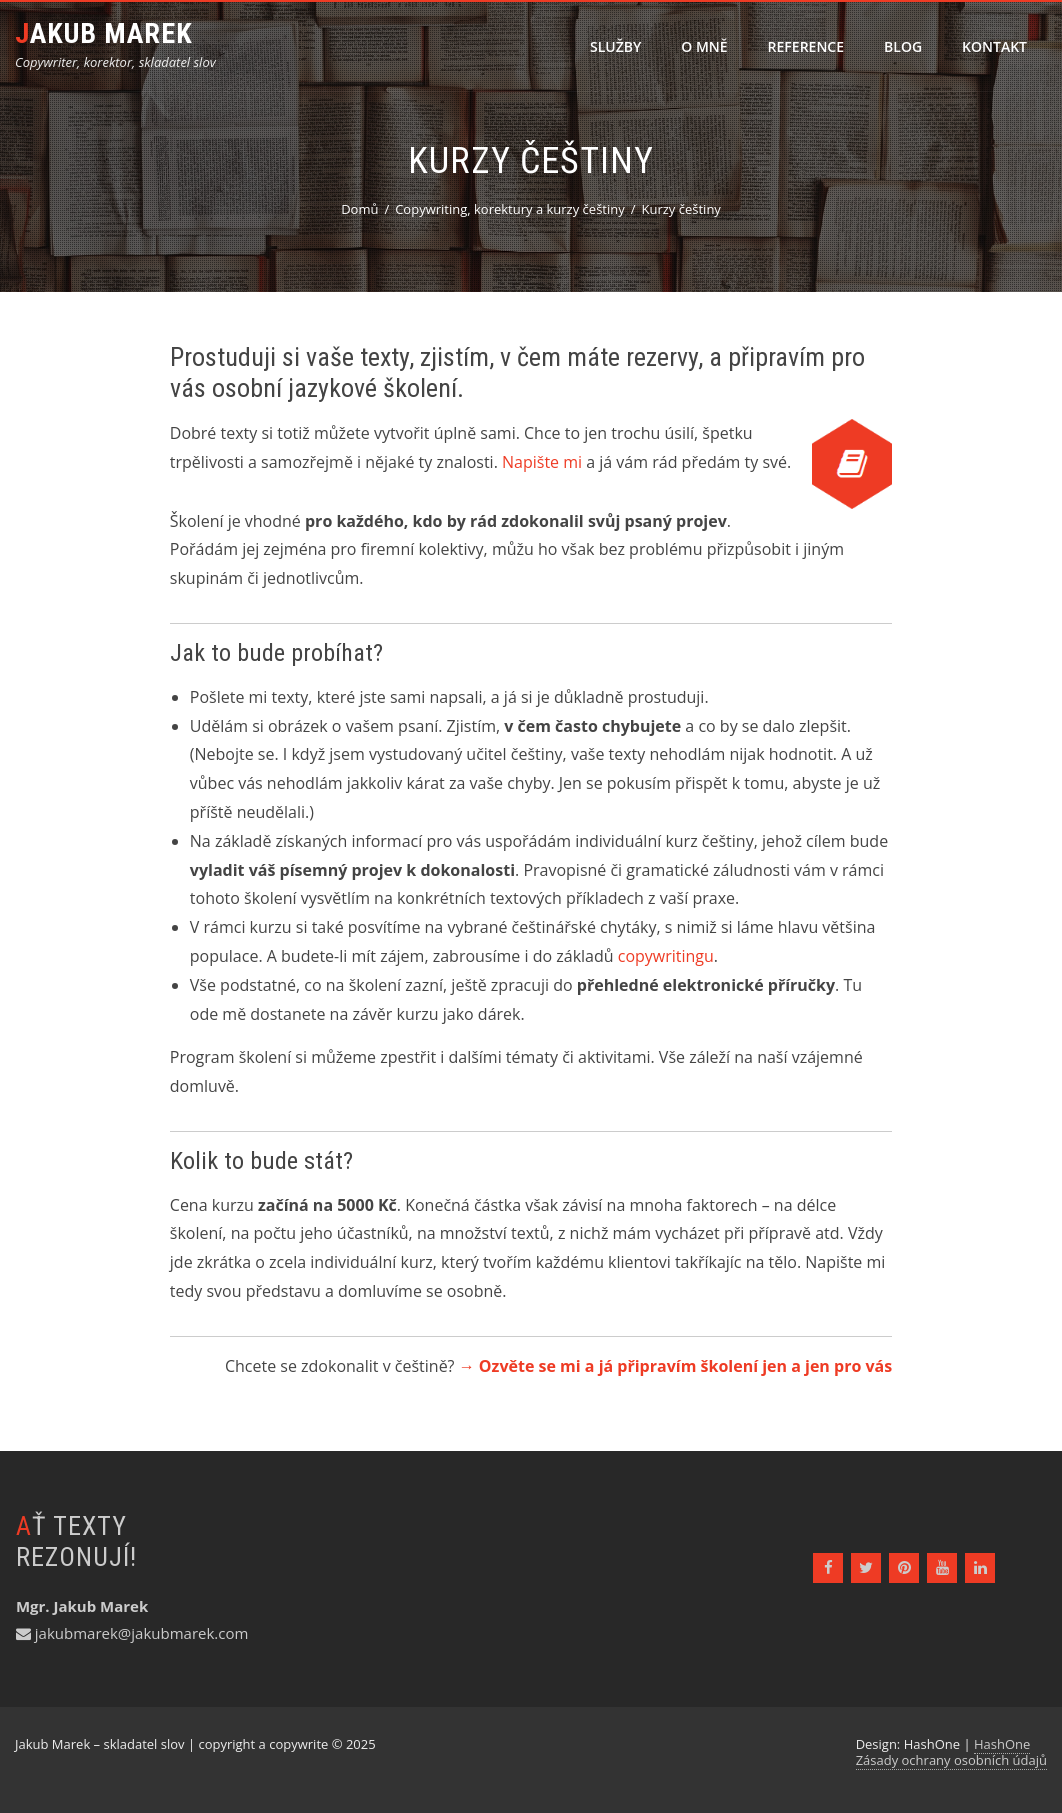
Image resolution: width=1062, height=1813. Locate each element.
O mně (704, 46)
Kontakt (994, 46)
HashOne (1002, 1744)
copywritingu (666, 956)
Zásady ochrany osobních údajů (951, 1760)
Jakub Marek (104, 33)
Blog (903, 46)
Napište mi (542, 462)
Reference (806, 46)
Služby (615, 46)
